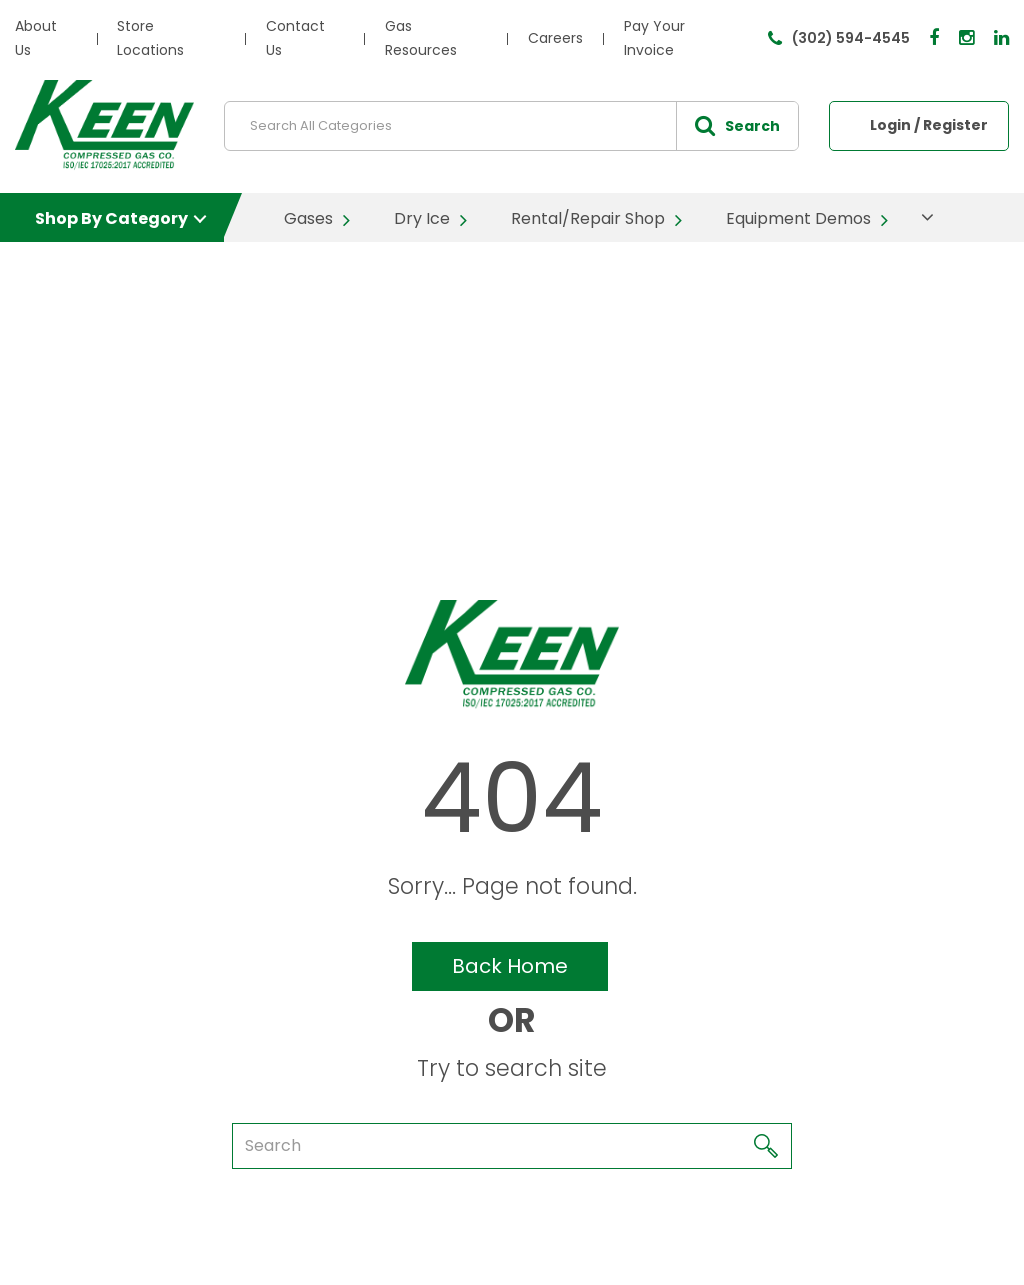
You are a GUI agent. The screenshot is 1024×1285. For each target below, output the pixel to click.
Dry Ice (422, 218)
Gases (308, 218)
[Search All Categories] (511, 126)
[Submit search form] (737, 126)
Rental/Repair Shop (588, 218)
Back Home (510, 966)
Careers (555, 38)
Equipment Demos (798, 218)
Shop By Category (111, 218)
